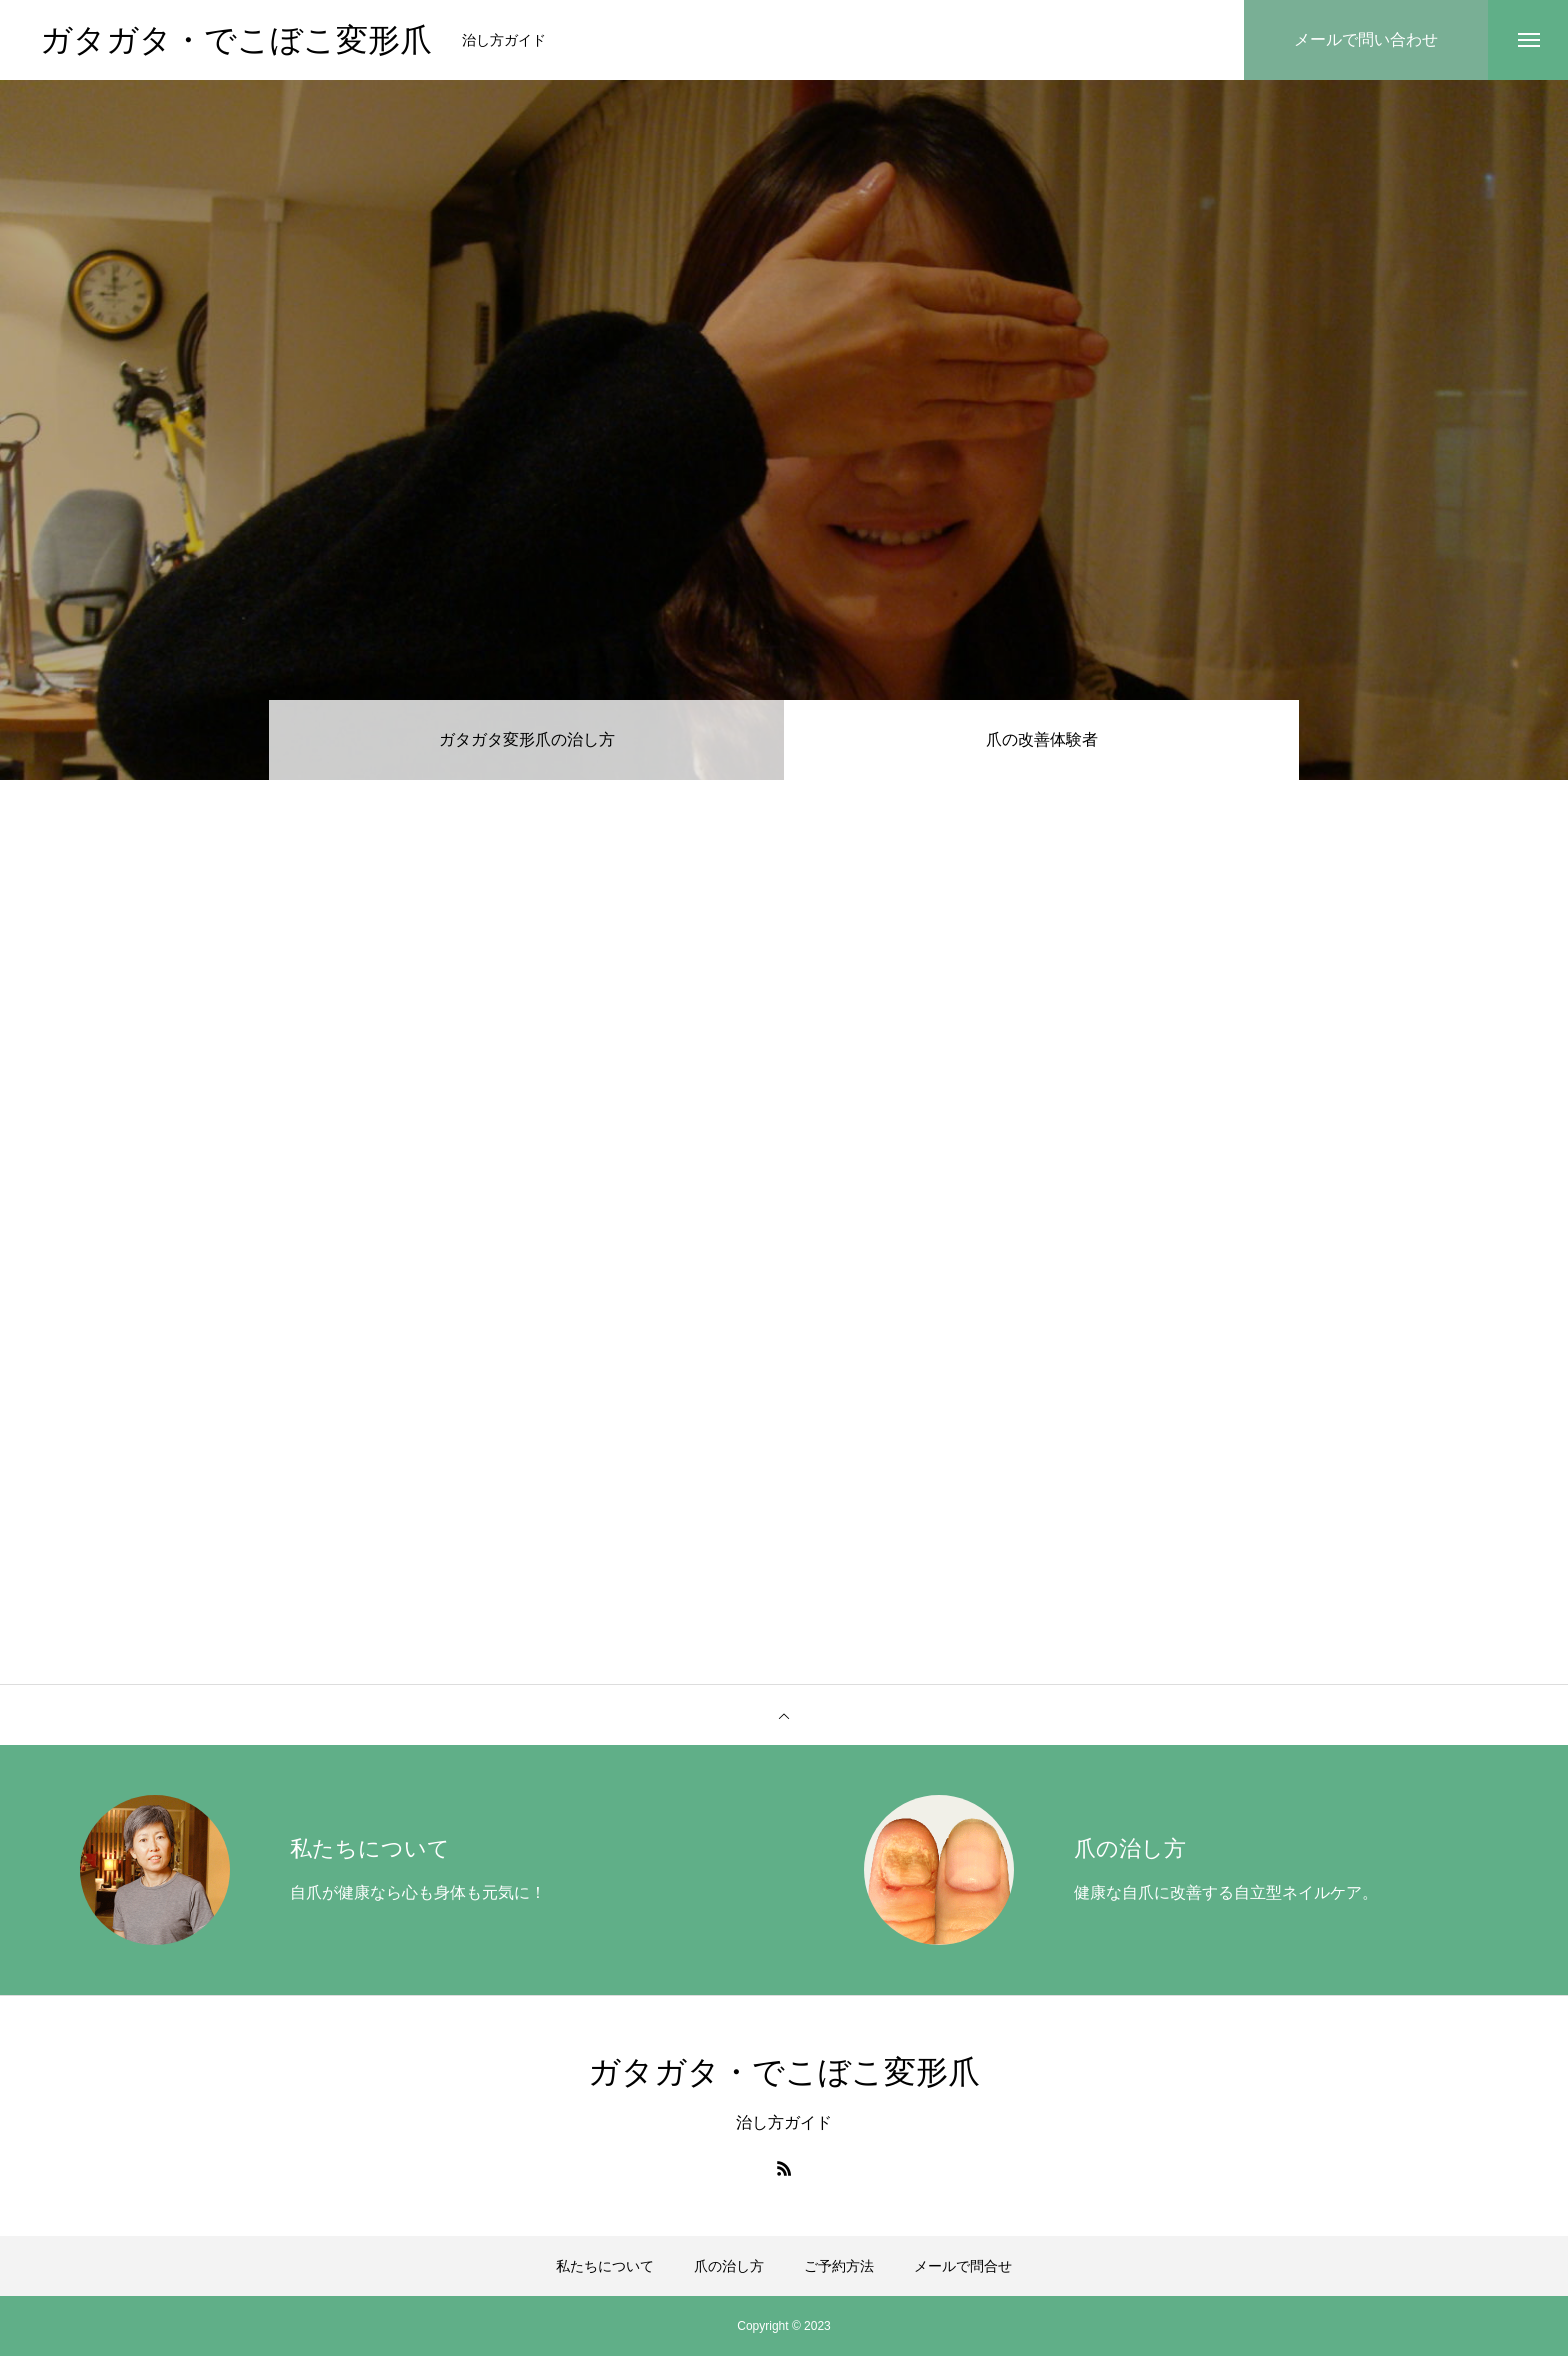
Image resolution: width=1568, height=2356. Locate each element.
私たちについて (605, 2266)
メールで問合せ (963, 2266)
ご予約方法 (839, 2266)
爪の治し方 (729, 2266)
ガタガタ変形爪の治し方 (527, 739)
